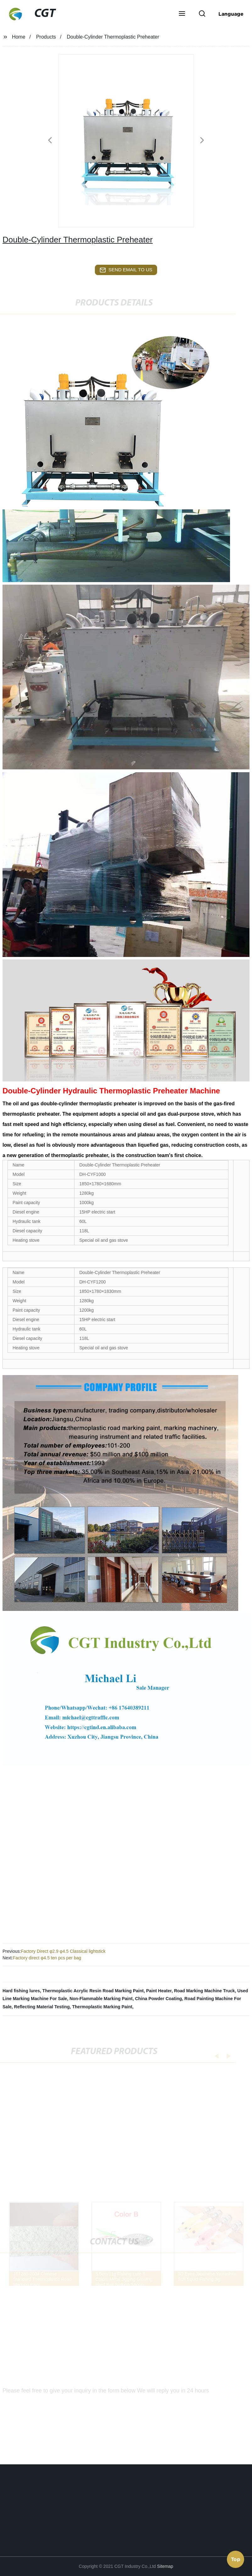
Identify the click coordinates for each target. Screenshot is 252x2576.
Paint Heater (159, 1990)
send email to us (126, 270)
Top (235, 2559)
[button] (182, 14)
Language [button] (231, 14)
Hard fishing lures (21, 1990)
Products (46, 37)
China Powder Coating (158, 1998)
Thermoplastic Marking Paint (102, 2006)
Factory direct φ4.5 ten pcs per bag (47, 1957)
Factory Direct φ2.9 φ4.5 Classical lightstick (63, 1951)
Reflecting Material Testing (42, 2006)
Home (18, 37)
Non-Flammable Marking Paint (101, 1998)
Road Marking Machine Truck (204, 1990)
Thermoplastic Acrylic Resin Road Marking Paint (93, 1990)
